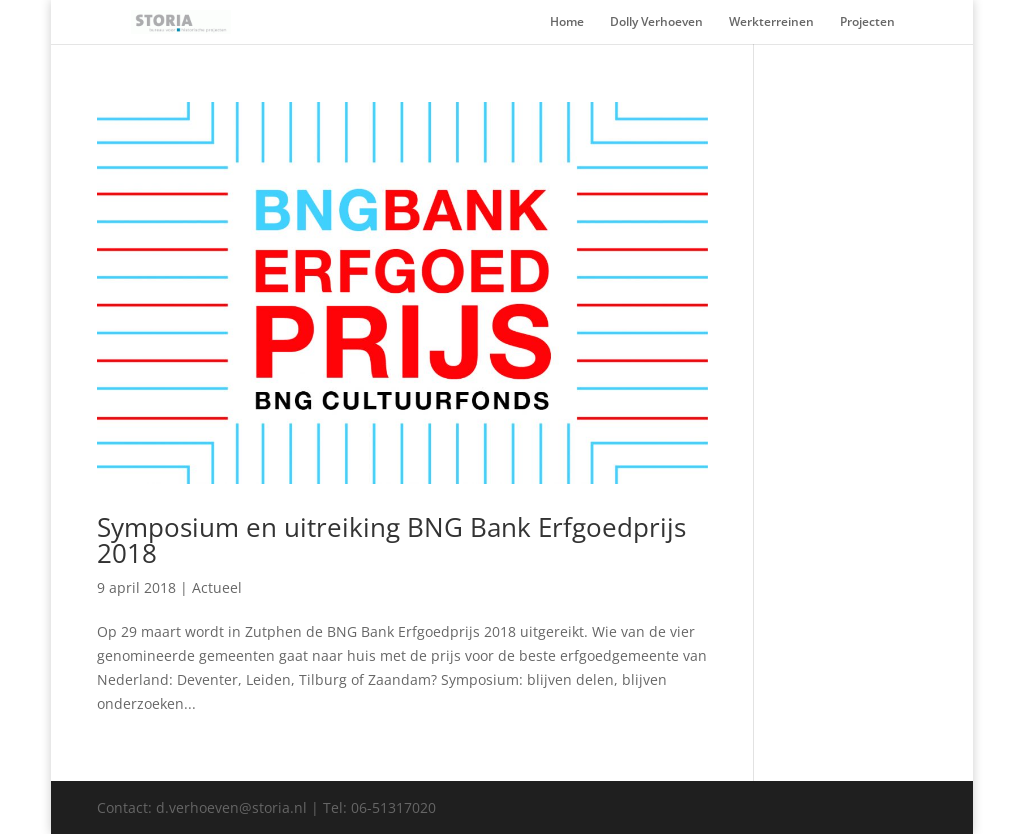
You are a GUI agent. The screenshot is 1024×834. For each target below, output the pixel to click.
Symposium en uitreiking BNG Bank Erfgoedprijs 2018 (391, 540)
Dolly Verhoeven (656, 22)
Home (567, 22)
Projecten (867, 22)
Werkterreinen (771, 22)
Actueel (217, 587)
